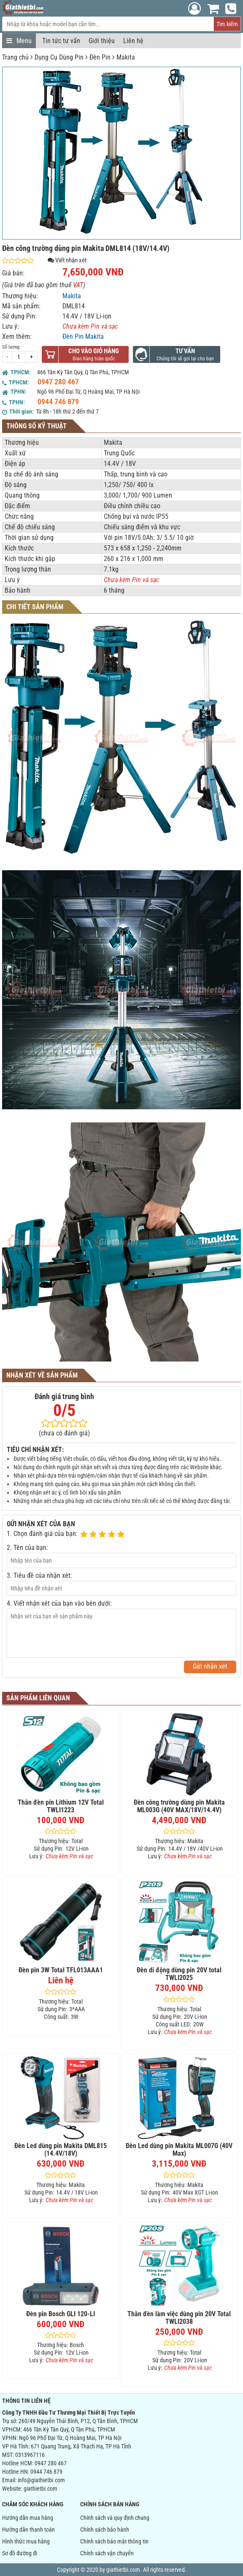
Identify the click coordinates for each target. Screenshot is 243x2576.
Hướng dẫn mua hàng (27, 2517)
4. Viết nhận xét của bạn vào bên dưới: (59, 1603)
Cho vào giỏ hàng (93, 351)
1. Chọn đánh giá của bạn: (42, 1534)
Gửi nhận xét (210, 1666)
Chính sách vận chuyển (107, 2553)
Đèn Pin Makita (83, 336)
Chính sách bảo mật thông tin (114, 2541)
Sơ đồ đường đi (19, 2553)
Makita (125, 57)
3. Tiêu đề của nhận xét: (39, 1575)
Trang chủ (15, 57)
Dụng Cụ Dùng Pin (59, 57)
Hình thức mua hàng (26, 2541)
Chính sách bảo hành (104, 2529)
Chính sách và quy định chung (114, 2517)
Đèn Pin (100, 57)
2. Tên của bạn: (27, 1548)
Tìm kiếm (227, 24)
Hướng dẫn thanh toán (28, 2529)
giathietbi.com (40, 2488)
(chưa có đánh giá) (64, 1433)
